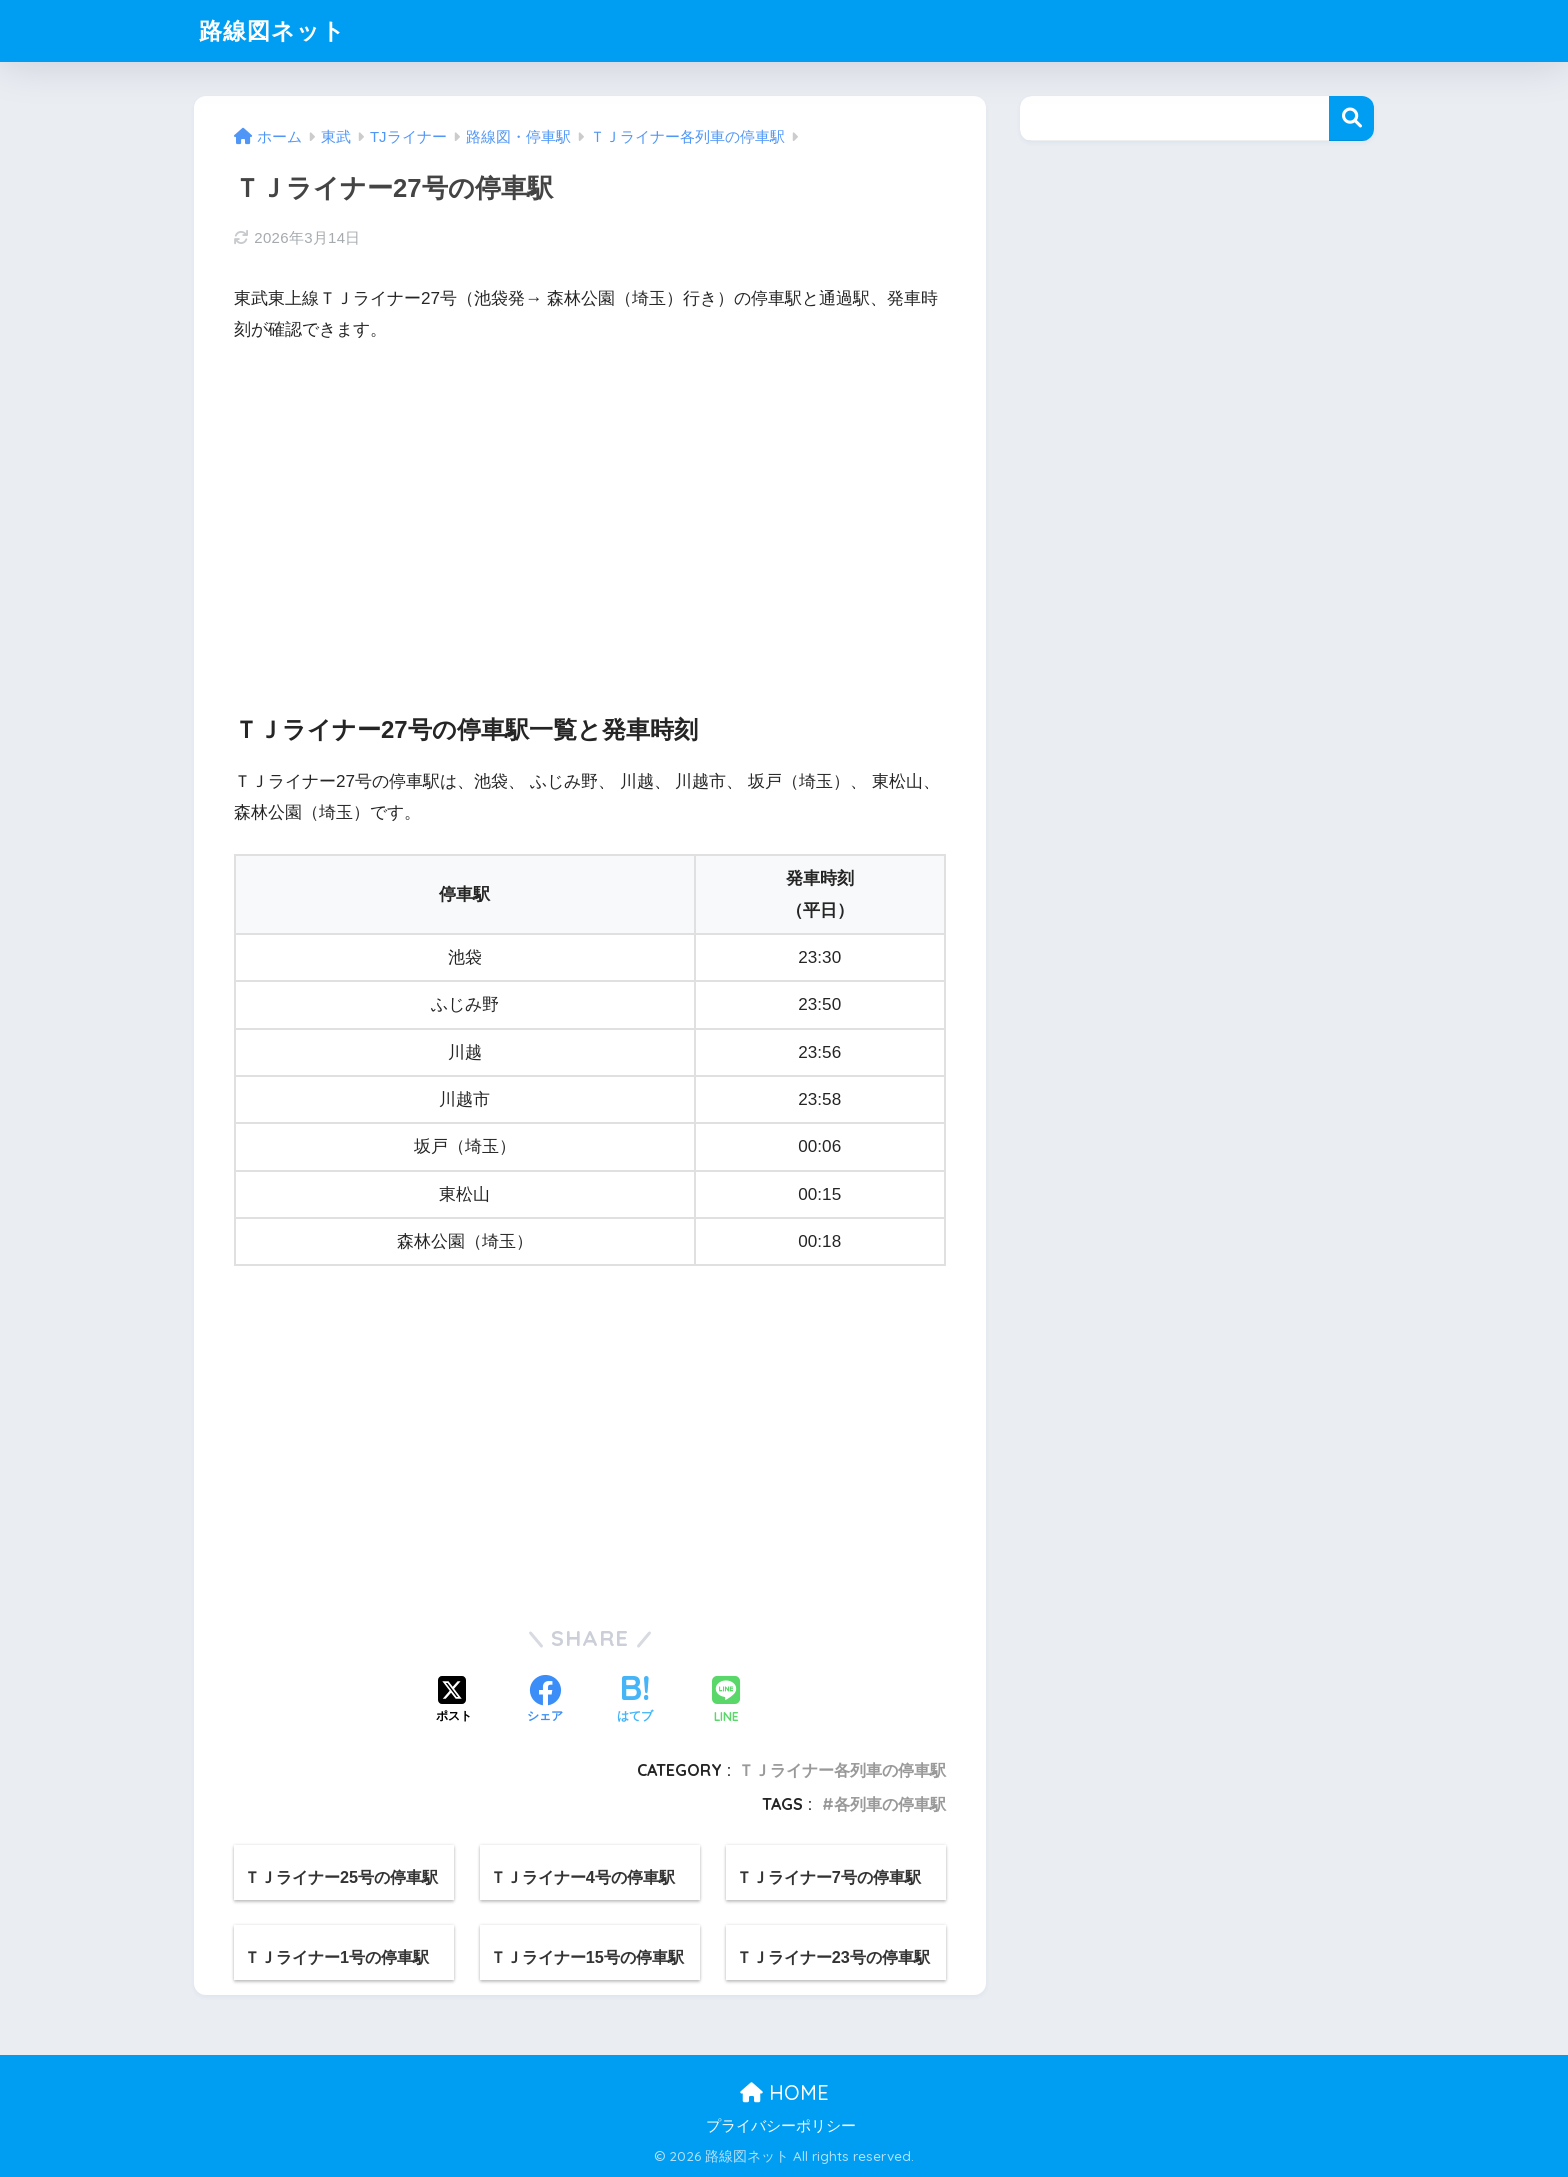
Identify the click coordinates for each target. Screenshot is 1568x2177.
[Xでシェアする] (454, 1701)
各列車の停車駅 (890, 1804)
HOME (784, 2092)
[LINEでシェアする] (726, 1701)
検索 (1351, 118)
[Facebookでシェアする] (545, 1701)
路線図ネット (272, 30)
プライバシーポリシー (781, 2126)
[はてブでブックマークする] (635, 1701)
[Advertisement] (590, 511)
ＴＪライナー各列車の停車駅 (842, 1770)
